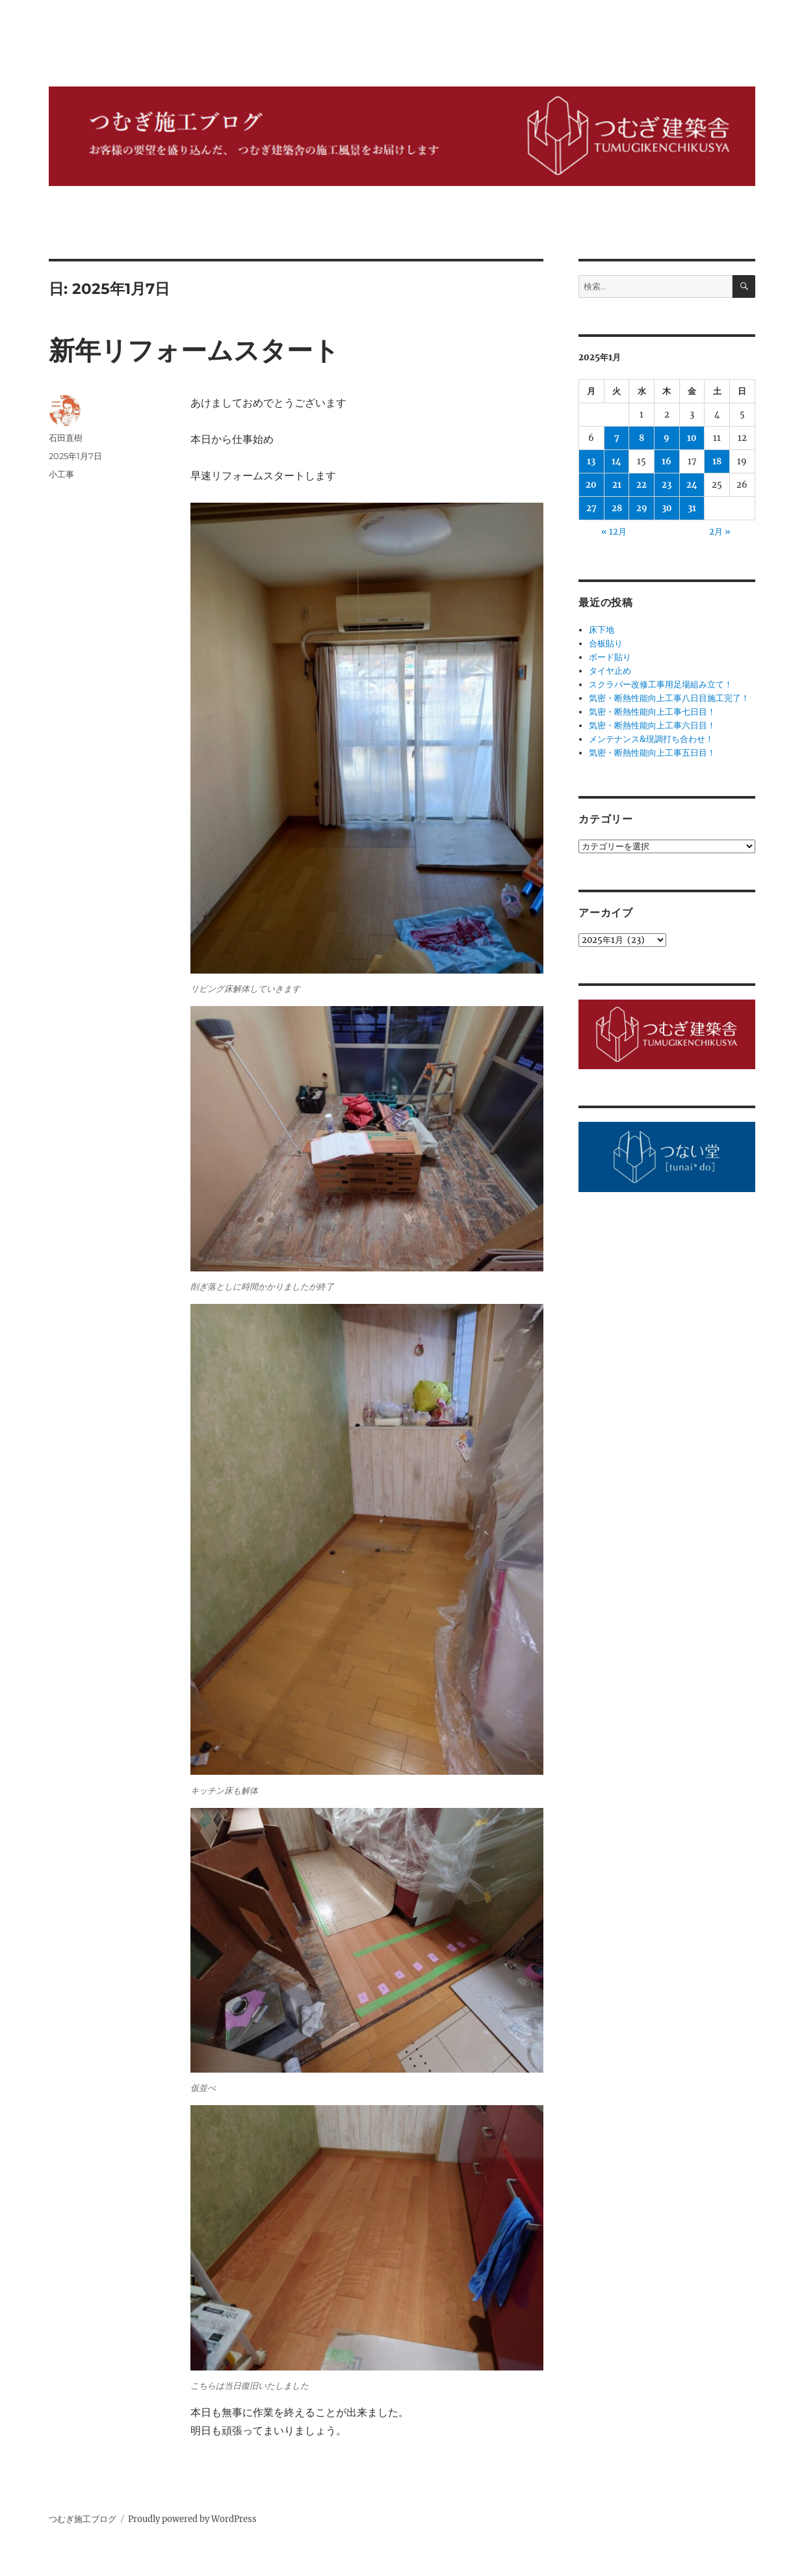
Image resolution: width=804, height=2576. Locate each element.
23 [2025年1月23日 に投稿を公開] (666, 484)
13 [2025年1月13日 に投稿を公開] (591, 461)
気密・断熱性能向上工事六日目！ (652, 725)
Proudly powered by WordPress (192, 2519)
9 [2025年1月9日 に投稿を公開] (666, 438)
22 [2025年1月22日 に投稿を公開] (641, 484)
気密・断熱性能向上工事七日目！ (652, 711)
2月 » (720, 531)
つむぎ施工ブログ (82, 2519)
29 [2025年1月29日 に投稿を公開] (641, 508)
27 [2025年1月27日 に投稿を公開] (591, 508)
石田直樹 (66, 437)
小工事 (61, 474)
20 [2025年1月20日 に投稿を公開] (591, 484)
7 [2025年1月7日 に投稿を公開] (616, 438)
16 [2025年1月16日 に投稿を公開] (666, 461)
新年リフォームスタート (194, 350)
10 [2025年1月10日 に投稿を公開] (692, 438)
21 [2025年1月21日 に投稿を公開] (616, 484)
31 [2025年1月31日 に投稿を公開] (692, 508)
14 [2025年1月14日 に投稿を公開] (616, 461)
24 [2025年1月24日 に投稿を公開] (691, 484)
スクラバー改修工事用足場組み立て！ (661, 684)
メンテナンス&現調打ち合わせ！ (651, 739)
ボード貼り (610, 657)
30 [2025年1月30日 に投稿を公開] (667, 508)
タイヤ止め (610, 670)
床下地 (601, 629)
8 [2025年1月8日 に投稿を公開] (641, 438)
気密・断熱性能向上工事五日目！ (652, 752)
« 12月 (614, 531)
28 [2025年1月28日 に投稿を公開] (617, 508)
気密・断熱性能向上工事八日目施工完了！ (669, 698)
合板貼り (606, 643)
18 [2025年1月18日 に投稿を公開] (716, 461)
